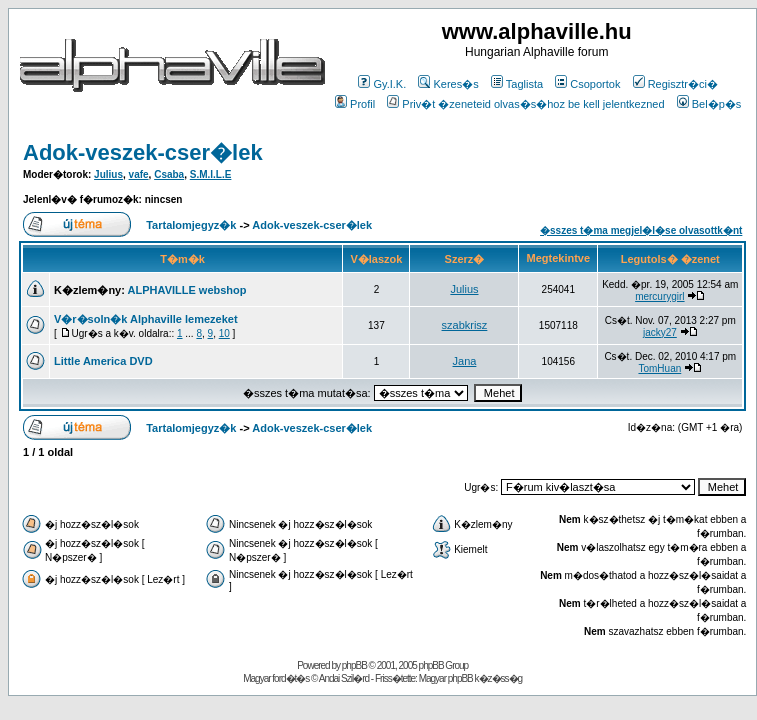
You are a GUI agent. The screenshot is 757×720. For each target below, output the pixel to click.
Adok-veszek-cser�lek (143, 152)
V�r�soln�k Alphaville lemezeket (146, 319)
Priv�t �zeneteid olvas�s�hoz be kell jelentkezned (525, 104)
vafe (139, 174)
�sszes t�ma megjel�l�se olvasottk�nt (641, 230)
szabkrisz (465, 325)
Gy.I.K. (382, 84)
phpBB (354, 665)
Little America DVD (103, 361)
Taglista (517, 84)
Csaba (169, 174)
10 (224, 333)
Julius (108, 174)
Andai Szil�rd (344, 678)
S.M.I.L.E (211, 174)
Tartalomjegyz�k (191, 225)
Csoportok (587, 84)
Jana (465, 361)
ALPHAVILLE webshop (187, 290)
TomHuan (659, 368)
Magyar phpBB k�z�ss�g (471, 678)
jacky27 (660, 332)
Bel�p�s (709, 104)
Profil (355, 104)
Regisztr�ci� (675, 84)
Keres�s (448, 84)
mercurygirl (659, 296)
